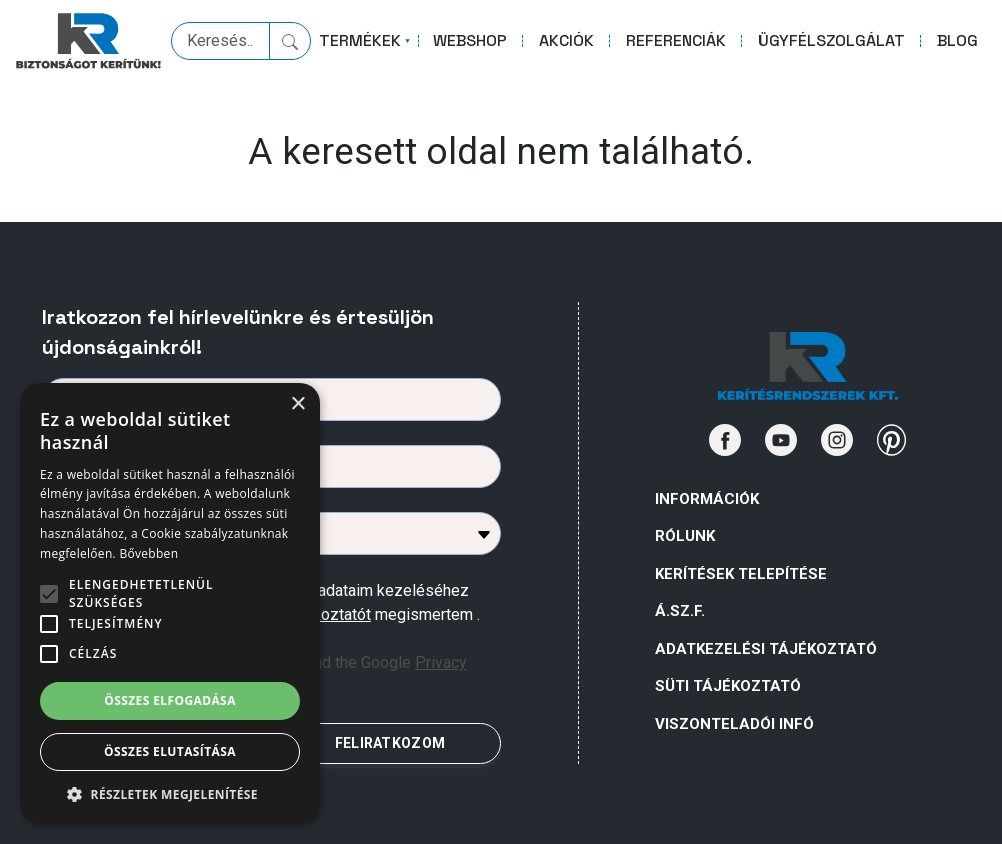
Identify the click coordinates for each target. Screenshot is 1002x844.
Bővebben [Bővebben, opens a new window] (148, 553)
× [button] (297, 404)
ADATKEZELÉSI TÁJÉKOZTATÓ (766, 649)
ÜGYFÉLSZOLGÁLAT (831, 40)
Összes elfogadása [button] (170, 700)
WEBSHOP (470, 40)
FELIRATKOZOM (390, 743)
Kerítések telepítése (741, 574)
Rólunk (685, 536)
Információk (707, 499)
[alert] (170, 603)
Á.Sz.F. (680, 611)
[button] (170, 794)
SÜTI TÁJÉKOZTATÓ (728, 686)
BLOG (957, 40)
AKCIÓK (566, 40)
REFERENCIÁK (676, 40)
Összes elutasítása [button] (170, 751)
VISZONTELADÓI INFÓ (734, 724)
